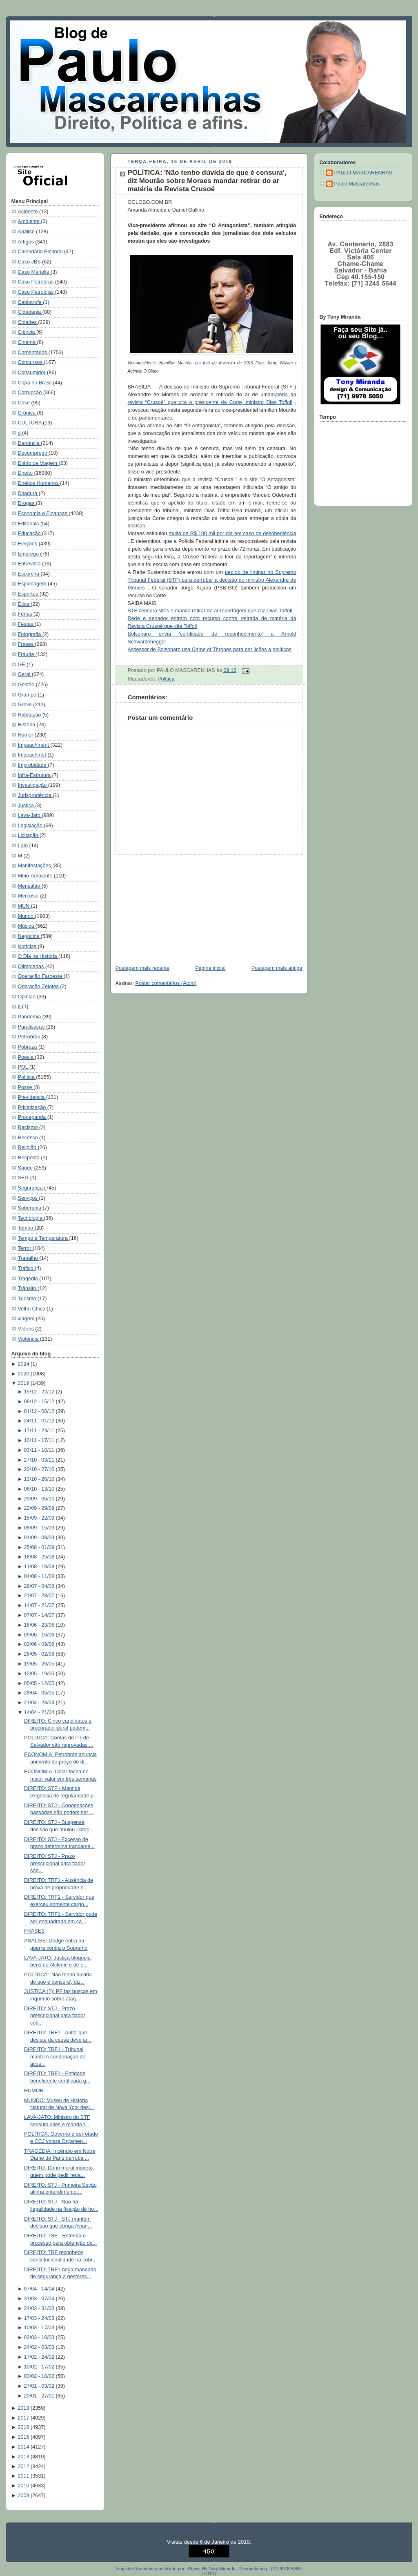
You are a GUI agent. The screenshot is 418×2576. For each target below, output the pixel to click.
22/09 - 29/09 (40, 1508)
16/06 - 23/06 (40, 1625)
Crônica (27, 413)
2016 (24, 2427)
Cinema (27, 342)
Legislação (31, 825)
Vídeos (27, 1329)
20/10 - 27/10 (40, 1469)
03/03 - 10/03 (40, 2337)
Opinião (27, 997)
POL (23, 1067)
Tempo (26, 1228)
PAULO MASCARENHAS (363, 173)
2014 (24, 2447)
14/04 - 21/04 (40, 1712)
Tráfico (26, 1268)
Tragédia (29, 1278)
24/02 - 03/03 (40, 2347)
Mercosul (29, 896)
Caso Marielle (34, 272)
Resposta (29, 1158)
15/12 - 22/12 (40, 1392)
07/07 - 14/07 (40, 1615)
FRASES (34, 1931)
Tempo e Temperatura (43, 1238)
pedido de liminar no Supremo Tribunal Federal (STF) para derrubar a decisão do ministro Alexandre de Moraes (212, 580)
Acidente (29, 211)
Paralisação (32, 1027)
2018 (24, 2408)
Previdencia (32, 1097)
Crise (24, 403)
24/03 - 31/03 (40, 2308)
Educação (30, 533)
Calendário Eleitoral (41, 251)
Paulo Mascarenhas (357, 184)
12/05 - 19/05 (40, 1673)
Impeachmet (33, 755)
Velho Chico (32, 1309)
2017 (24, 2418)
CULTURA (30, 423)
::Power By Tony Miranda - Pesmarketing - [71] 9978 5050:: (244, 2568)
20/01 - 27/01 (40, 2396)
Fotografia (30, 634)
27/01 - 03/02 (40, 2386)
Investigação (33, 785)
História (27, 725)
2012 (24, 2466)
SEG (24, 1178)
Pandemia (30, 1017)
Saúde (26, 1168)
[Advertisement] (171, 906)
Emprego (29, 554)
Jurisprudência (35, 795)
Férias (26, 614)
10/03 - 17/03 (40, 2327)
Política (27, 1077)
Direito (26, 473)
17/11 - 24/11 (40, 1430)
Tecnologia (31, 1218)
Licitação (29, 835)
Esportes (29, 594)
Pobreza (28, 1047)
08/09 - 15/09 (40, 1528)
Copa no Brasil (35, 383)
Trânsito (28, 1288)
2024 (24, 1364)
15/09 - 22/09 (40, 1518)
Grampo (28, 695)
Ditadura (28, 493)
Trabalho (29, 1258)
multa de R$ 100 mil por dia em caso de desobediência (232, 533)
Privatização (32, 1107)
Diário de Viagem (38, 463)
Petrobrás (30, 1037)
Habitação (30, 715)
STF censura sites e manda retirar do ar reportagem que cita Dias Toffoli (210, 611)
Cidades (28, 322)
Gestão (27, 685)
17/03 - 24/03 (40, 2318)
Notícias (28, 946)
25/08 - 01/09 (40, 1547)
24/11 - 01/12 (40, 1421)
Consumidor (32, 372)
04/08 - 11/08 (40, 1576)
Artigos (27, 242)
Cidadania (30, 312)
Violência (29, 1339)
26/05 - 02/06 (40, 1654)
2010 (24, 2486)
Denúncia (29, 443)
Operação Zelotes (39, 986)
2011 (24, 2476)
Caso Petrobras (36, 282)
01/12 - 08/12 (40, 1411)
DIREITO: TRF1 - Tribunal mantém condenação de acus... (54, 2057)
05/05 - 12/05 (40, 1683)
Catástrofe (30, 302)
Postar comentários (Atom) (166, 983)
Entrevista (30, 564)
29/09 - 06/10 (40, 1499)
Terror (25, 1248)
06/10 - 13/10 (40, 1489)
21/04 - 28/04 (40, 1702)
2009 (24, 2495)
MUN (24, 906)
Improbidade (33, 765)
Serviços (28, 1198)
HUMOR (34, 2091)
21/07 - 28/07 (40, 1595)
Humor (26, 735)
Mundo (26, 916)
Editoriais (29, 524)
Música (27, 926)
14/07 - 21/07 (40, 1605)
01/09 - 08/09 (40, 1537)
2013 (24, 2457)
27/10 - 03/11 (40, 1460)
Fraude (27, 654)
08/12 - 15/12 (40, 1401)
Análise (27, 231)
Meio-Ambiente (36, 876)
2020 (24, 1374)
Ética (24, 604)
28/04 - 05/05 (40, 1693)
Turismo (28, 1298)
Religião (28, 1147)
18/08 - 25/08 (40, 1557)
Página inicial (210, 968)
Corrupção (30, 392)
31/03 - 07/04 (40, 2298)
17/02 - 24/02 (40, 2357)
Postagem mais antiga (276, 968)
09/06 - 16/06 (40, 1635)
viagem (27, 1318)
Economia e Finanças (43, 513)
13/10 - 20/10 (40, 1479)
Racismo (29, 1127)
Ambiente (29, 221)
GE (22, 664)
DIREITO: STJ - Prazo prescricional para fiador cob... (54, 1863)
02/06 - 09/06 (40, 1644)
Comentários (33, 352)
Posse (26, 1087)
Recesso (29, 1138)
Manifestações (35, 865)
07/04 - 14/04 (40, 2289)
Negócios (29, 936)
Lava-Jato (30, 815)
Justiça (27, 805)
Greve (25, 705)
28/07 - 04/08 (40, 1586)
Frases (26, 644)
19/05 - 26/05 (40, 1664)
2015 (24, 2437)
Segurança (31, 1188)
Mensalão (30, 886)
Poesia (26, 1057)
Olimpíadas (31, 966)
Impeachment (34, 745)
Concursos (31, 362)
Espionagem (33, 584)
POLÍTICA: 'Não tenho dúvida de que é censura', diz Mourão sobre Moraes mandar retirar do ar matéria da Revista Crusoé (207, 181)
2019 (24, 1383)
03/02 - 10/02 (40, 2376)
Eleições (28, 544)
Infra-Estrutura (35, 775)
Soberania (30, 1208)
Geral (25, 674)
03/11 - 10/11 (40, 1450)
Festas (26, 624)
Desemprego (33, 453)
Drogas (27, 503)
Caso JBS (30, 262)
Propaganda (32, 1117)
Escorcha (29, 574)
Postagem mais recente (142, 968)
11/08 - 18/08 (40, 1566)
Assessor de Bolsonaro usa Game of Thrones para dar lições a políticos (209, 649)
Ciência (27, 332)
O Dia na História (38, 956)
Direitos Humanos (39, 483)
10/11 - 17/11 (40, 1440)
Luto (23, 845)
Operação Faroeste (41, 976)
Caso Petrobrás (36, 292)
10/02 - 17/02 (40, 2367)
